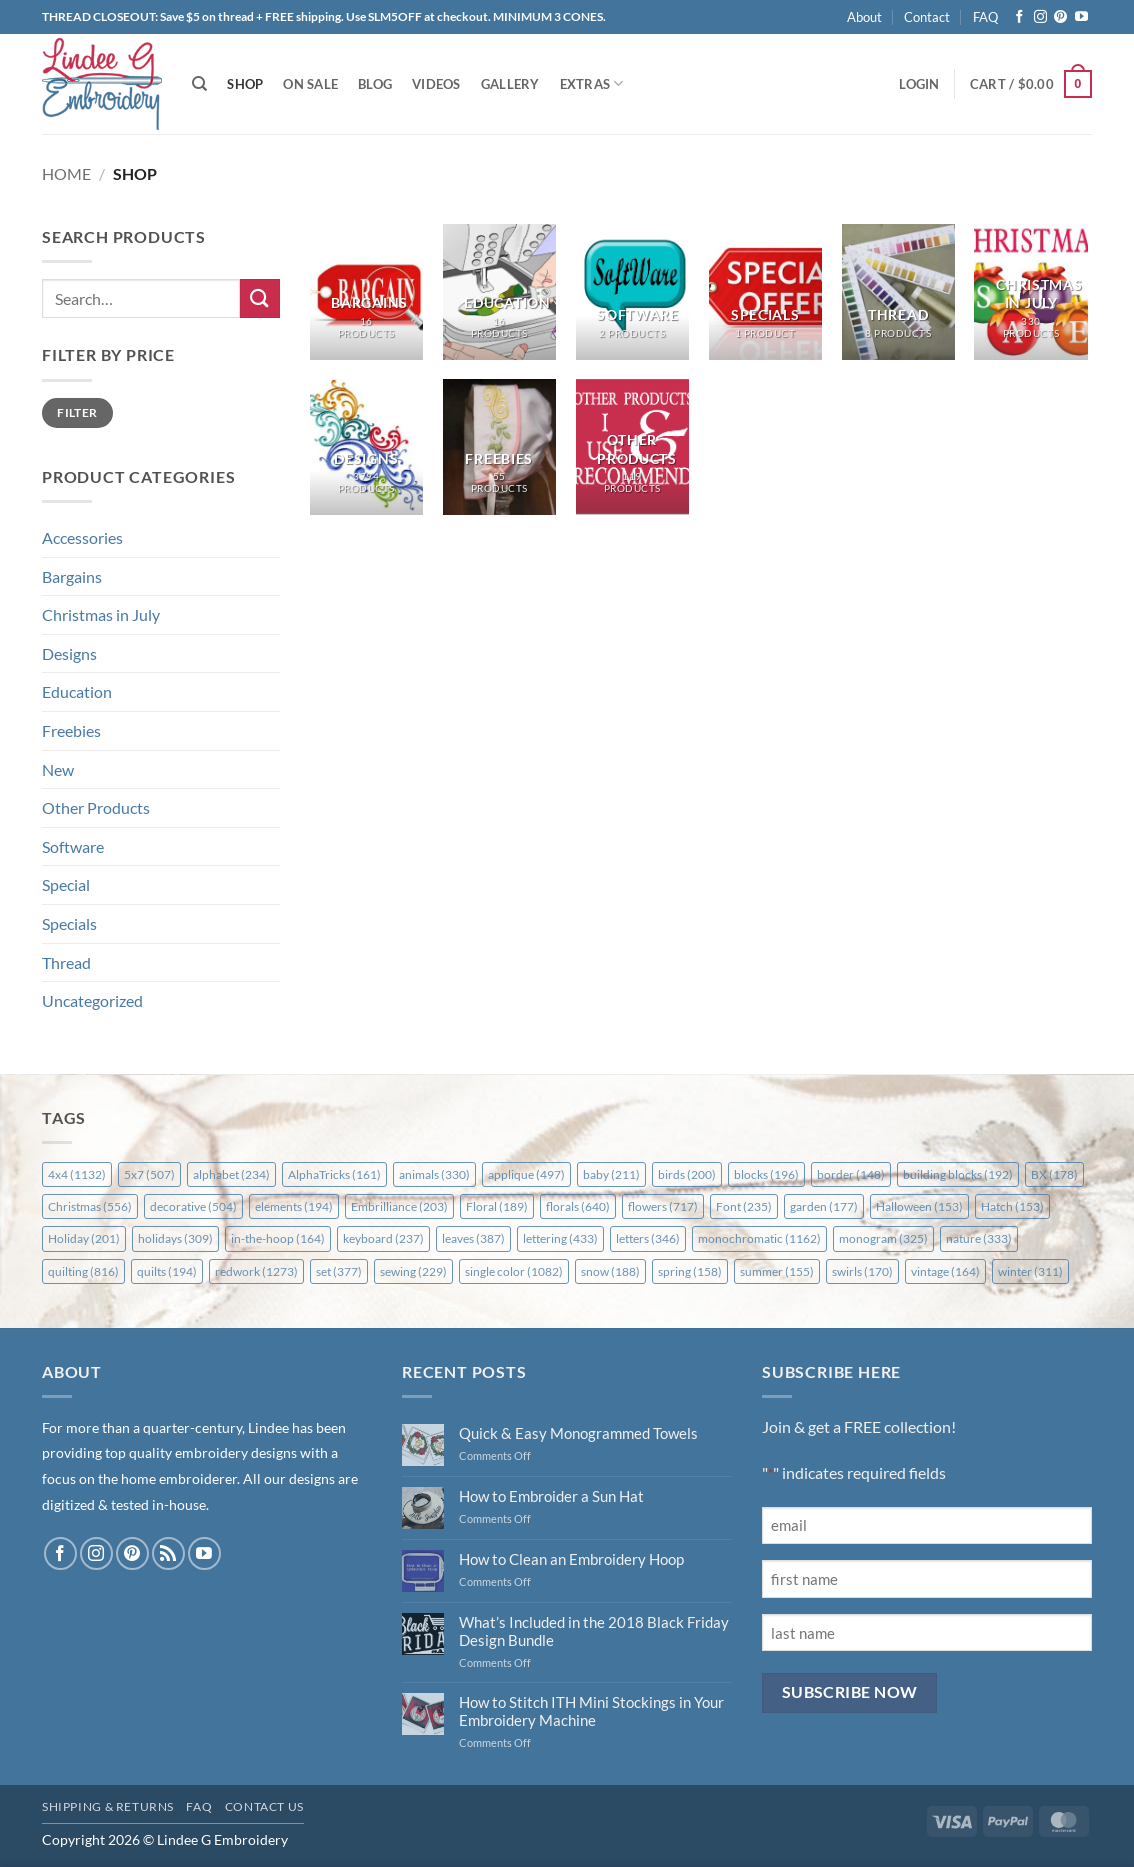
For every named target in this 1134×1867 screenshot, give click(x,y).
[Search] (199, 84)
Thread (66, 962)
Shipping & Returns (108, 1806)
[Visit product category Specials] (765, 292)
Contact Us (264, 1806)
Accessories (82, 537)
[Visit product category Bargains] (366, 292)
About (864, 17)
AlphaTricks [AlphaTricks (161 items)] (334, 1174)
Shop (245, 84)
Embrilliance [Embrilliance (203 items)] (399, 1206)
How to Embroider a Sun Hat (551, 1496)
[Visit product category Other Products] (632, 447)
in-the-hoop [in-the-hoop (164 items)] (278, 1238)
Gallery (510, 84)
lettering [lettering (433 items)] (560, 1238)
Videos (436, 84)
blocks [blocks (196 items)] (766, 1174)
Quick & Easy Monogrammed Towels (578, 1433)
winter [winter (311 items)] (1030, 1271)
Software (73, 846)
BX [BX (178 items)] (1054, 1174)
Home (66, 173)
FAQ (985, 17)
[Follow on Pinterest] (1060, 17)
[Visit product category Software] (632, 292)
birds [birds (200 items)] (687, 1174)
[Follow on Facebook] (1019, 17)
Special (66, 884)
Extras (592, 83)
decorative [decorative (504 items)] (193, 1206)
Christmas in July (101, 614)
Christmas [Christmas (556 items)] (90, 1206)
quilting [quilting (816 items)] (83, 1271)
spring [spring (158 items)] (690, 1271)
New (58, 769)
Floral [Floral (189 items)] (497, 1206)
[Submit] (260, 298)
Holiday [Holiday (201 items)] (84, 1238)
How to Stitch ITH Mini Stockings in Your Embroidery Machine (591, 1711)
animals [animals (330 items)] (434, 1174)
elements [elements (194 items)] (294, 1206)
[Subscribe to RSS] (168, 1553)
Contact (927, 17)
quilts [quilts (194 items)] (167, 1271)
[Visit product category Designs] (366, 447)
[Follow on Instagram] (1040, 17)
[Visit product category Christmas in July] (1030, 292)
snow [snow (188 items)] (610, 1271)
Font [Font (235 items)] (744, 1206)
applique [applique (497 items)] (526, 1174)
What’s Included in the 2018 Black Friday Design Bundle (594, 1631)
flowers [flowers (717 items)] (663, 1206)
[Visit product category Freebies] (499, 447)
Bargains (72, 576)
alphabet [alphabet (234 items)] (231, 1174)
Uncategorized (92, 1000)
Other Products (96, 807)
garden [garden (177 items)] (824, 1206)
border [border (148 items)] (851, 1174)
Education (77, 691)
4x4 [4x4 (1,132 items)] (77, 1174)
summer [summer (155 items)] (777, 1271)
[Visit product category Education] (499, 292)
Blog (375, 84)
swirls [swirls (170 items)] (862, 1271)
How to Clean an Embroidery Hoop (571, 1559)
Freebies (71, 730)
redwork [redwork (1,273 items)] (256, 1271)
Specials (69, 923)
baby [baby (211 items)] (611, 1174)
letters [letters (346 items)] (648, 1238)
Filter (77, 412)
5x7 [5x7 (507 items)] (149, 1174)
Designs (69, 653)
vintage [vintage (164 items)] (945, 1271)
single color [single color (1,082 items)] (514, 1271)
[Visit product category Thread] (898, 292)
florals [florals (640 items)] (578, 1206)
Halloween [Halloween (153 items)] (919, 1206)
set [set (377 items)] (339, 1271)
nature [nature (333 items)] (979, 1238)
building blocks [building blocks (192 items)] (958, 1174)
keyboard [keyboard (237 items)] (383, 1238)
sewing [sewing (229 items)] (413, 1271)
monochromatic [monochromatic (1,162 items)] (759, 1238)
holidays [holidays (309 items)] (175, 1238)
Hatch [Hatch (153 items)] (1012, 1206)
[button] (919, 84)
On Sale (310, 84)
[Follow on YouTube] (1081, 17)
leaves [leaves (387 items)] (473, 1238)
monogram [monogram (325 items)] (883, 1238)
